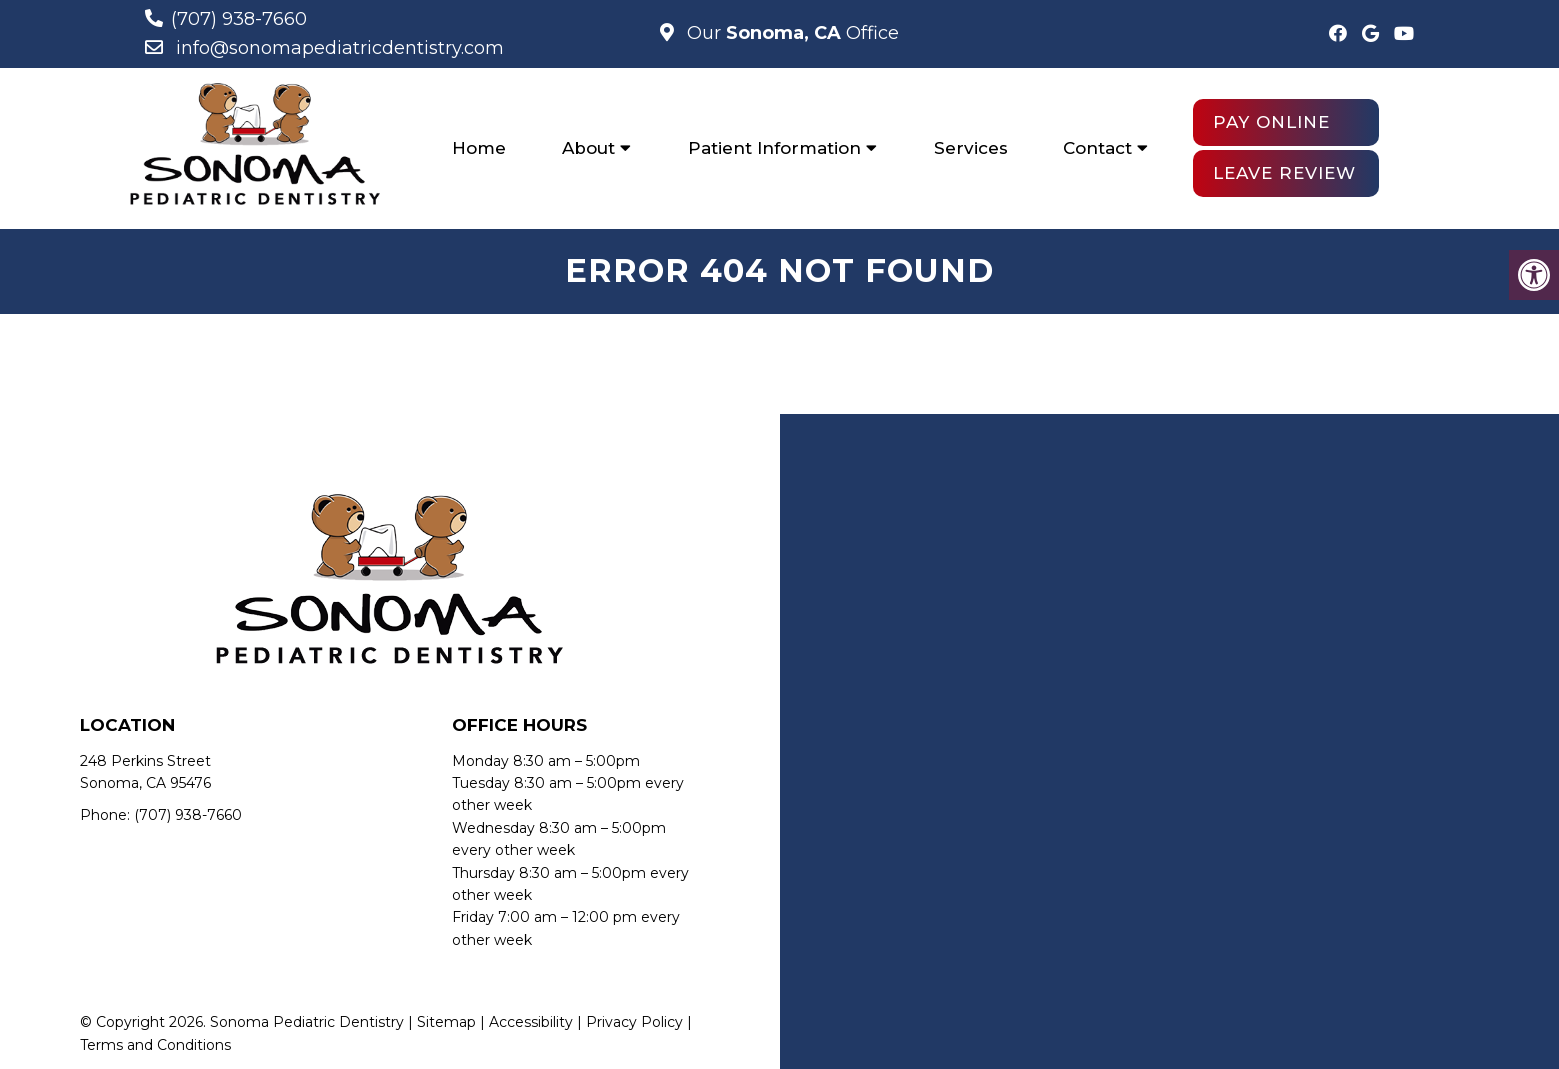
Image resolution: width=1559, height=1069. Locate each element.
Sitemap (446, 1022)
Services (971, 148)
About (588, 148)
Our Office (790, 33)
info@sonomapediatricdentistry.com (340, 48)
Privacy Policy (634, 1022)
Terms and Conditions (155, 1045)
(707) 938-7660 (239, 19)
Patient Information (774, 148)
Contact (1097, 148)
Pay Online (1271, 122)
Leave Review (1284, 173)
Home (479, 148)
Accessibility (531, 1022)
